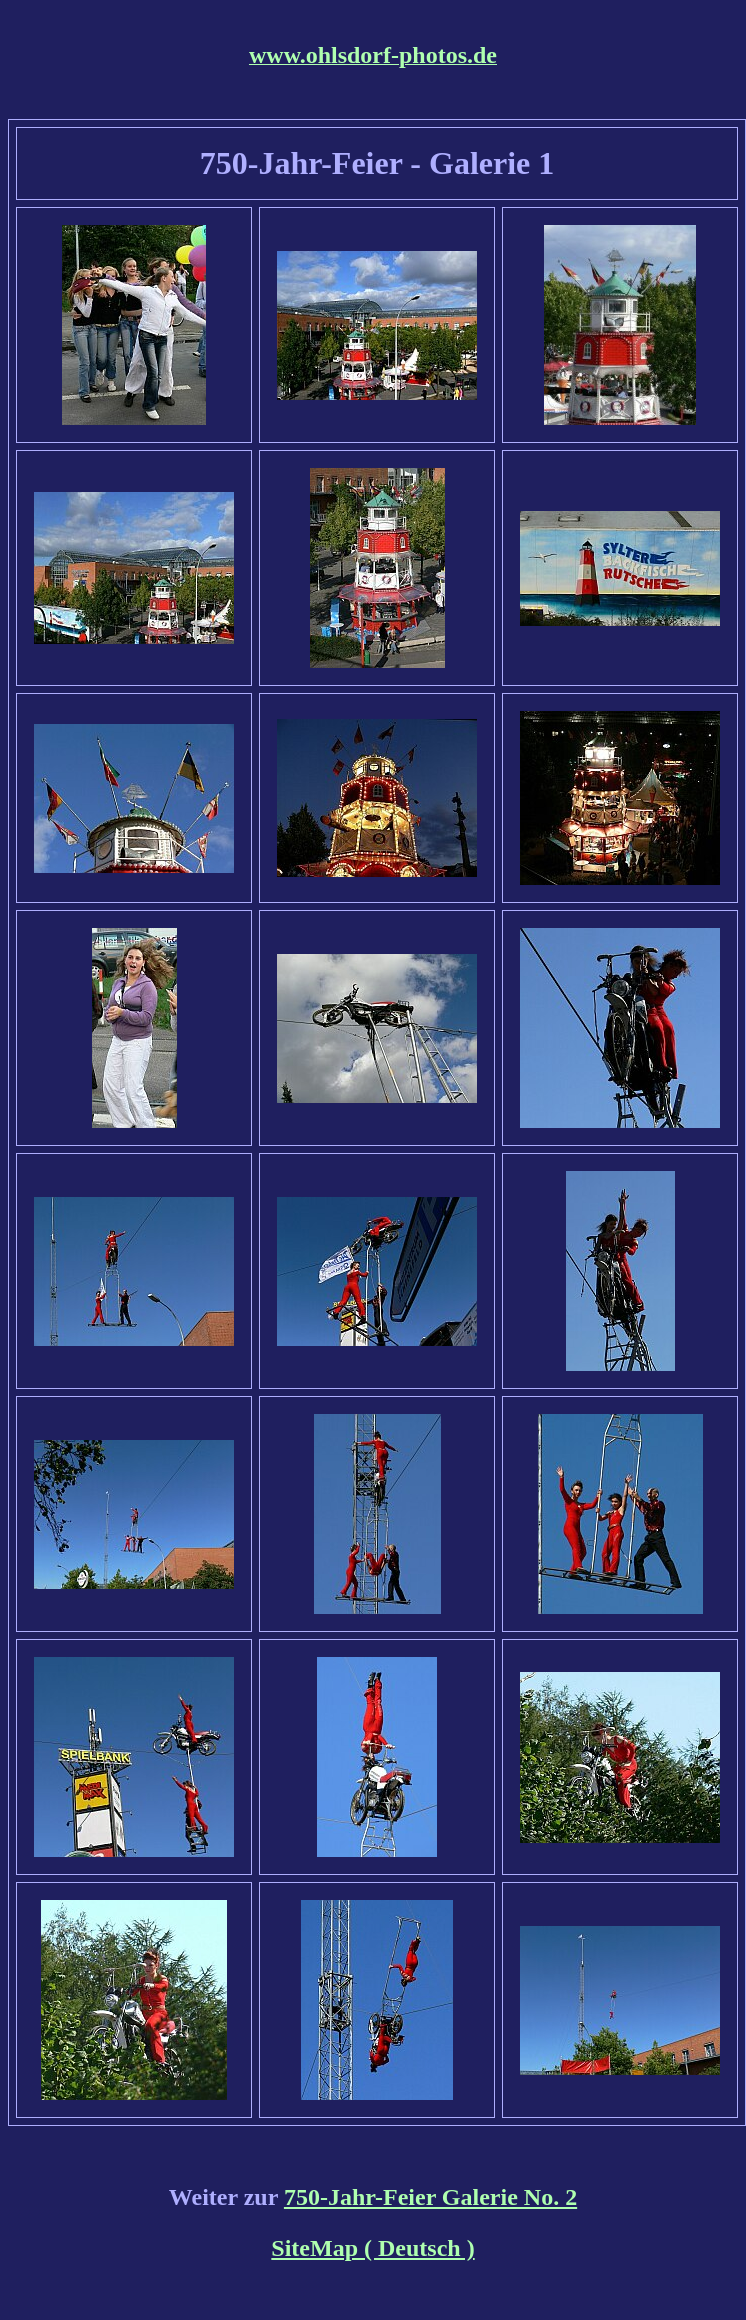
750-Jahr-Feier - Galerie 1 (377, 163)
